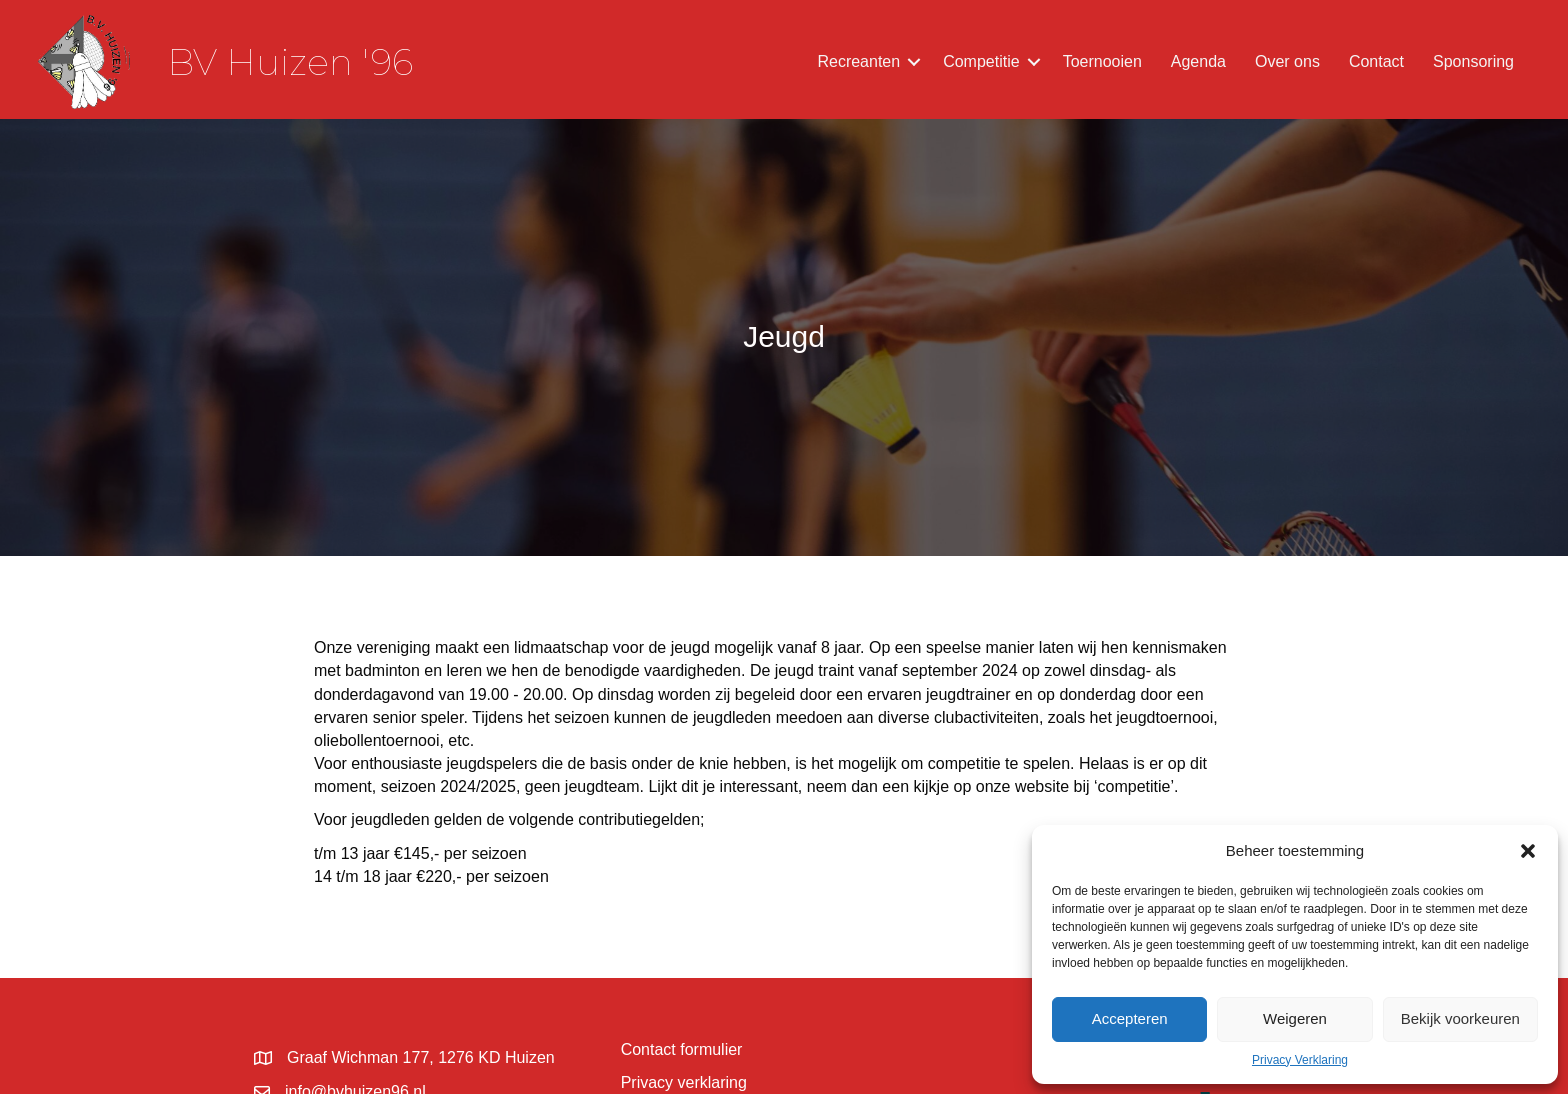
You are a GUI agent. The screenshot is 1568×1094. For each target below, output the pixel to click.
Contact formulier (682, 1049)
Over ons (1287, 61)
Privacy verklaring (684, 1082)
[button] (1528, 851)
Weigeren (1295, 1018)
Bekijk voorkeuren (1460, 1018)
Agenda (1198, 61)
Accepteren (1130, 1018)
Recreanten (858, 61)
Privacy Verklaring (1300, 1060)
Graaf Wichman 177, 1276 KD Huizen (421, 1057)
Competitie (981, 61)
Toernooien (1102, 61)
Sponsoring (1473, 61)
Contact (1376, 61)
